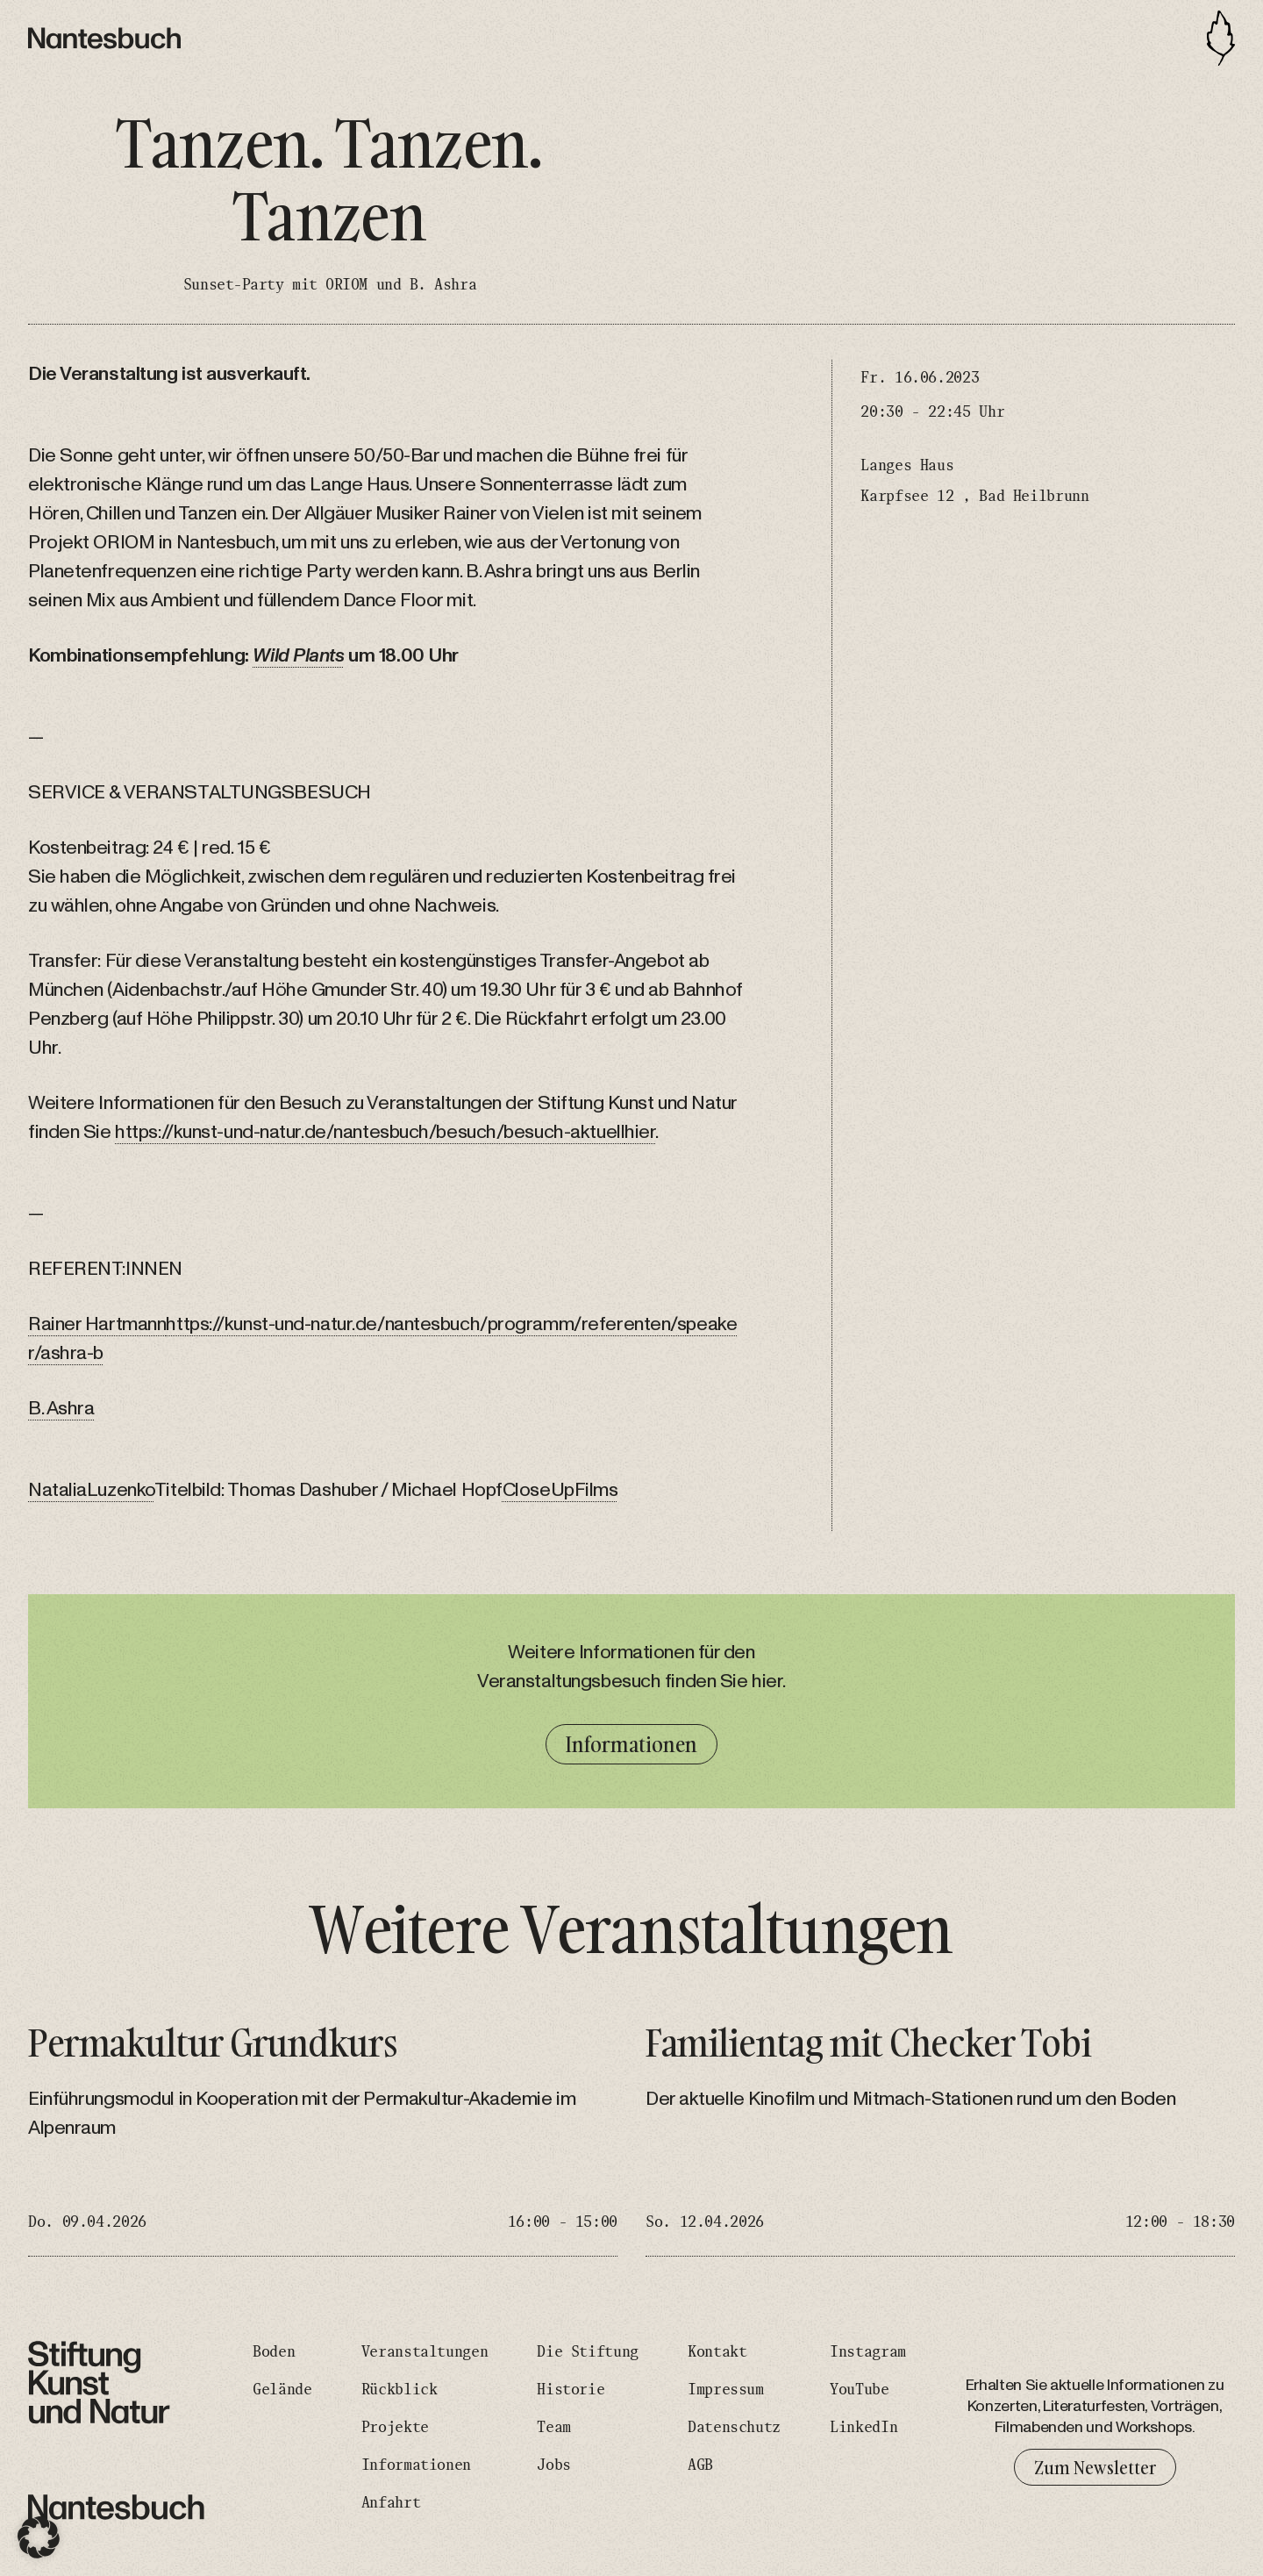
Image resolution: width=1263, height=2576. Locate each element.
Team (554, 2428)
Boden (274, 2352)
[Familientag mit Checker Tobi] (940, 2139)
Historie (570, 2390)
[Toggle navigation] (1221, 38)
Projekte (395, 2428)
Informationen (631, 1743)
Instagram (868, 2352)
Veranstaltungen (425, 2352)
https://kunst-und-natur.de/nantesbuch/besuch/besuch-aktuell (369, 1132)
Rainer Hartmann (97, 1324)
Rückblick (399, 2390)
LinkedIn (863, 2428)
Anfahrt (390, 2503)
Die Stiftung (588, 2352)
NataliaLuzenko (91, 1490)
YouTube (859, 2390)
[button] (38, 2537)
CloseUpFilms (560, 1490)
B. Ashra (61, 1408)
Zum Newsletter (1095, 2467)
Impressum (726, 2390)
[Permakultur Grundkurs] (322, 2139)
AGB (700, 2465)
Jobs (554, 2465)
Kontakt (717, 2352)
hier (639, 1132)
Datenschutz (734, 2428)
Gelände (282, 2390)
